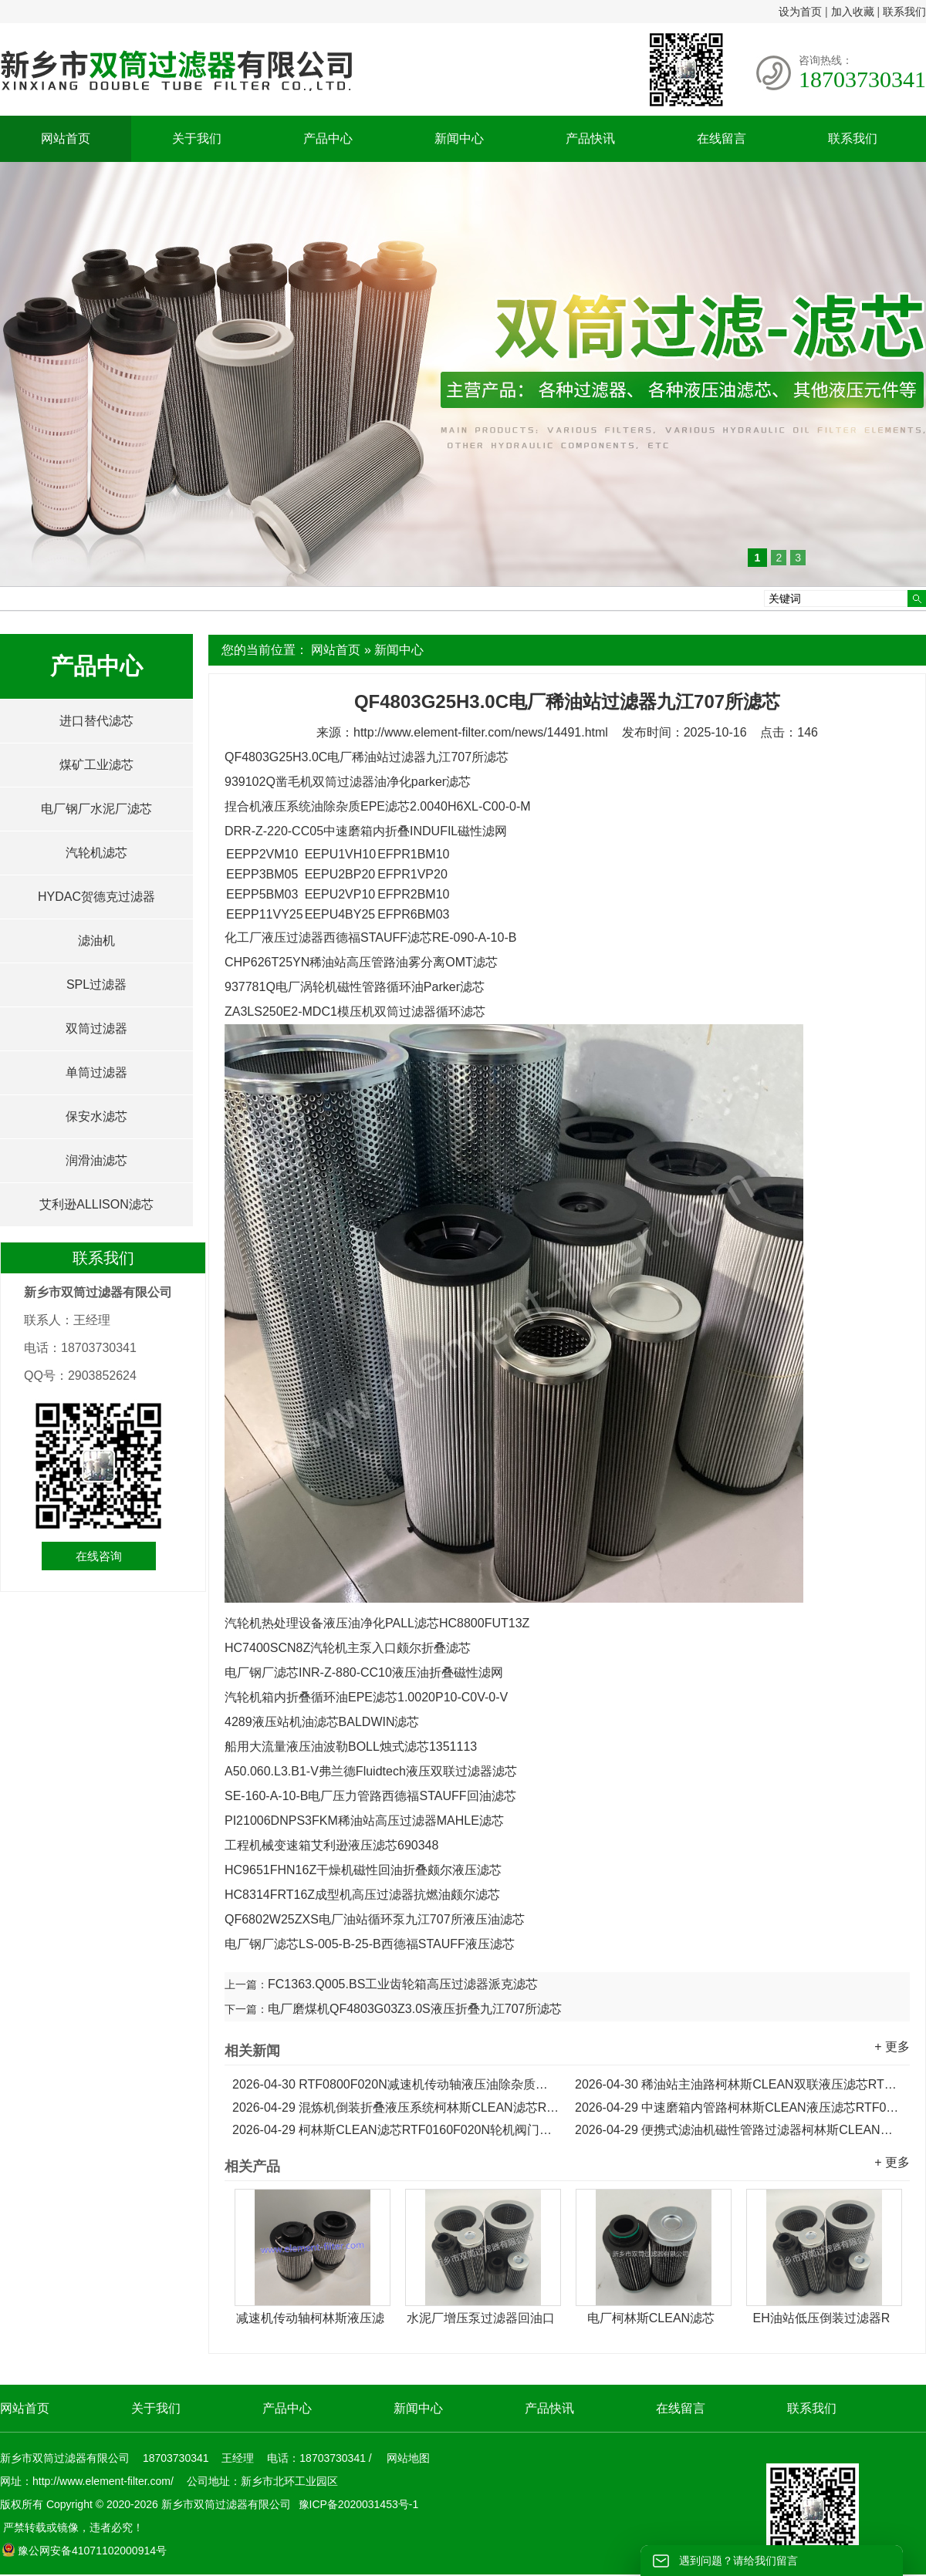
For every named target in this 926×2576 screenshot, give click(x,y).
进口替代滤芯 (96, 720)
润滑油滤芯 (96, 1160)
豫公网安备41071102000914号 (84, 2550)
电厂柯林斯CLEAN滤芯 (651, 2318)
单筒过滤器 (96, 1072)
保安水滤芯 (96, 1116)
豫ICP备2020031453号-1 (357, 2504)
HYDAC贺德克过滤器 (96, 896)
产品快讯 (590, 138)
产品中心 (328, 138)
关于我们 (196, 138)
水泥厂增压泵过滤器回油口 (481, 2318)
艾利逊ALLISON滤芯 (96, 1204)
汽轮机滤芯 (96, 852)
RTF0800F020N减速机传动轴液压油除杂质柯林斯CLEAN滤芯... (395, 2084)
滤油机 (96, 940)
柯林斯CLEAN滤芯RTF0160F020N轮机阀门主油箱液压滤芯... (395, 2129)
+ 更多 (892, 2046)
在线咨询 (99, 1556)
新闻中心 (459, 138)
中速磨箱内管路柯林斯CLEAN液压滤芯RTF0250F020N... (738, 2107)
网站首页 (65, 138)
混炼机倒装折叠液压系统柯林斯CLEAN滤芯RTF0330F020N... (395, 2107)
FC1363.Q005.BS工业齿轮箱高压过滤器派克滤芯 (403, 1984)
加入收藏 (852, 11)
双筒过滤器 (96, 1028)
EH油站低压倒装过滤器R (822, 2318)
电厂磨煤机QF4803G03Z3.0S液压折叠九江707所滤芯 (415, 2008)
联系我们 (904, 11)
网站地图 (408, 2458)
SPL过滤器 (96, 984)
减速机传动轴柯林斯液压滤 (310, 2318)
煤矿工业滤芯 (96, 764)
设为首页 (800, 11)
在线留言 (721, 138)
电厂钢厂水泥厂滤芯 (96, 808)
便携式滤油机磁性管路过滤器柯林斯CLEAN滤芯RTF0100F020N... (738, 2129)
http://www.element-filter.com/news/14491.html (480, 732)
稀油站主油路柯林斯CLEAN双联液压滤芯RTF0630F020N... (738, 2084)
